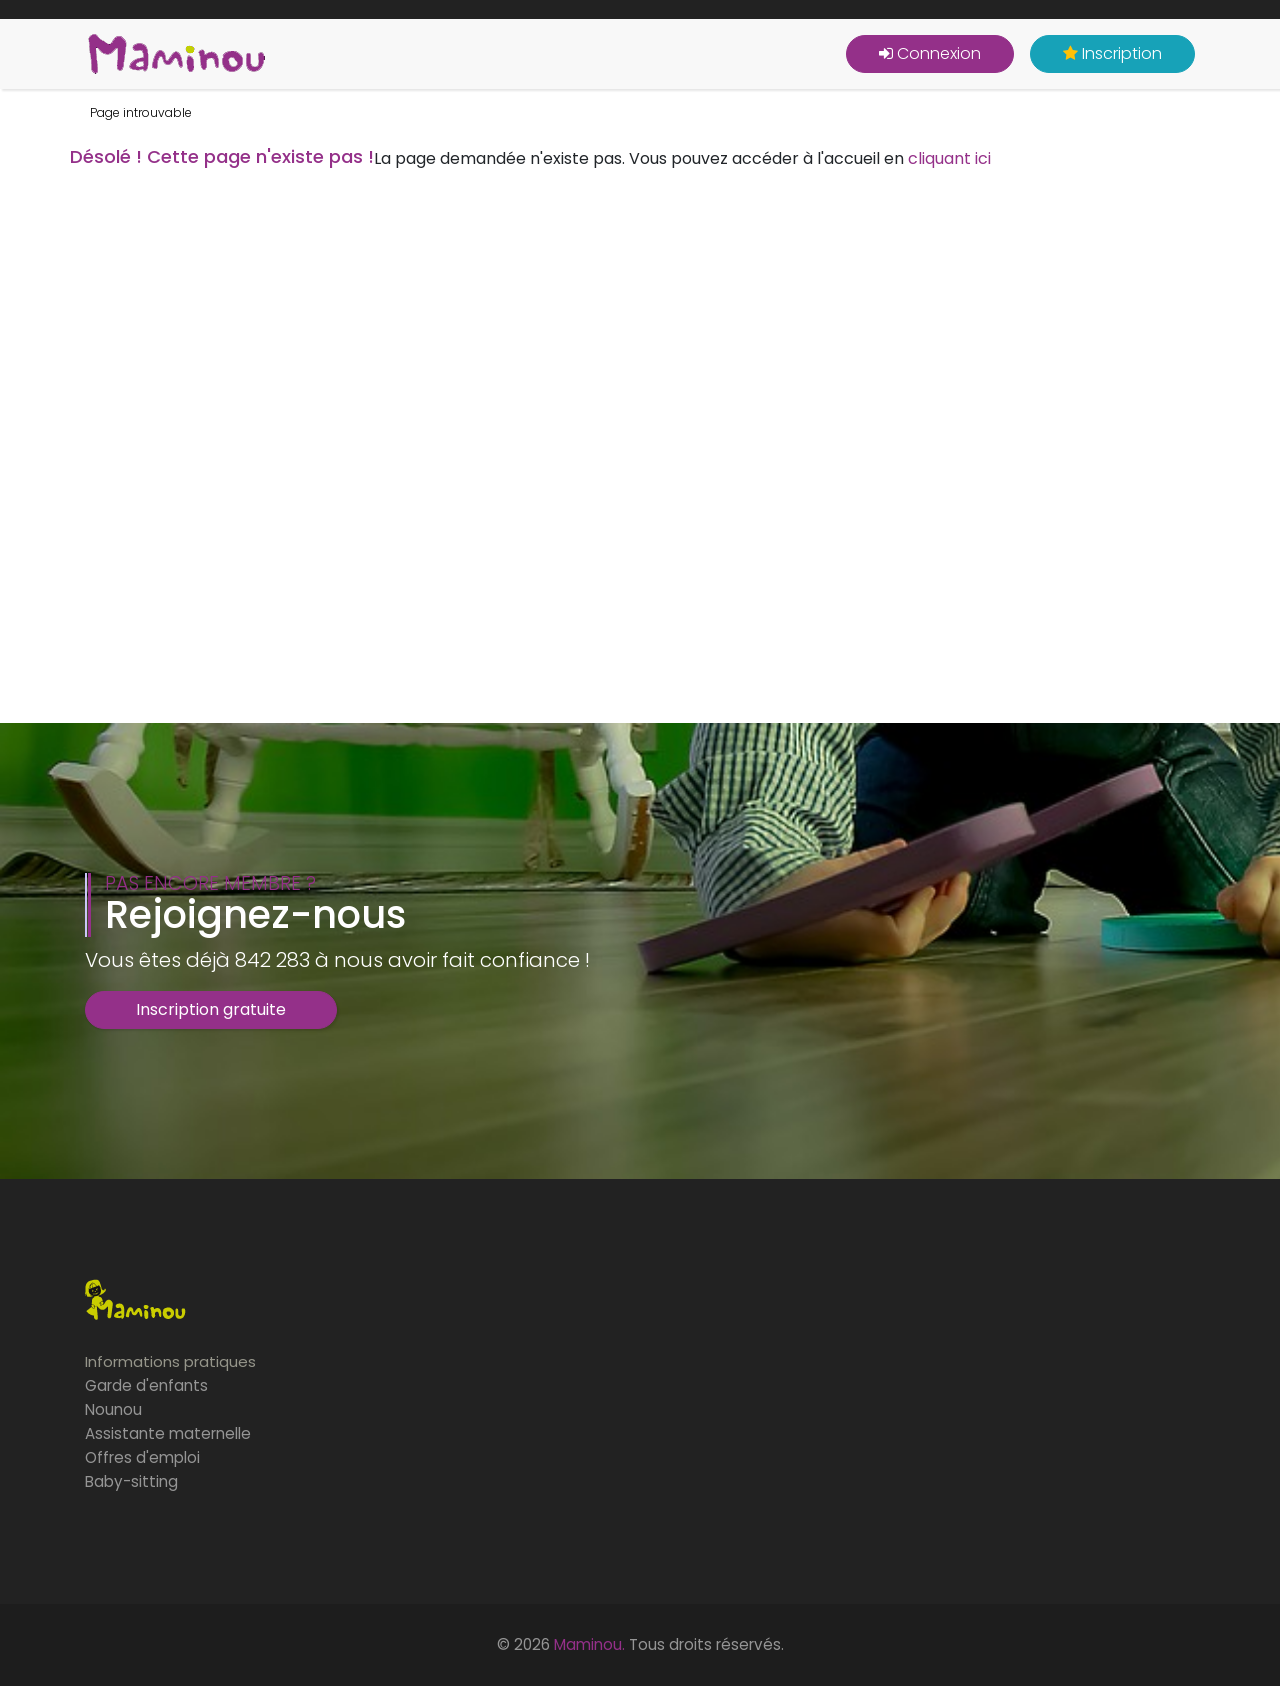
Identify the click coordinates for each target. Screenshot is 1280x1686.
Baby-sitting (131, 1481)
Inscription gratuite (211, 1009)
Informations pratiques (170, 1361)
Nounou (113, 1409)
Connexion (930, 53)
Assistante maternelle (168, 1433)
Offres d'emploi (142, 1457)
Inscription (1112, 53)
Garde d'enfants (146, 1385)
